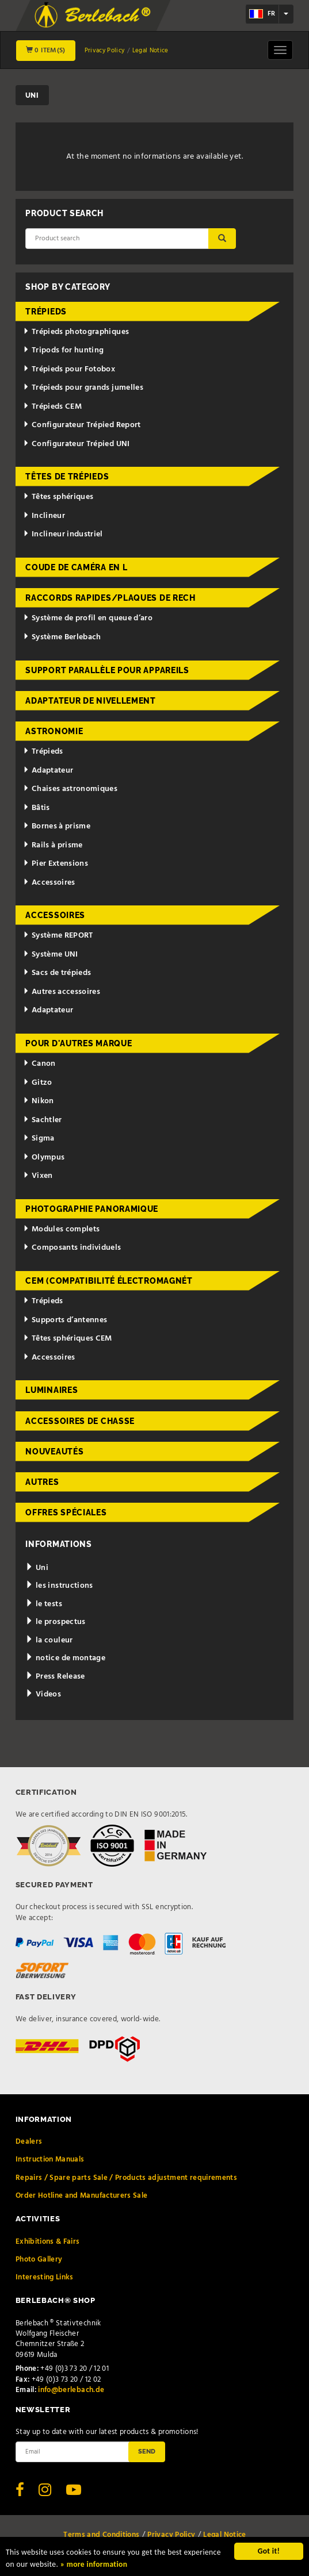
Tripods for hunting (63, 350)
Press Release (55, 1676)
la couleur (49, 1640)
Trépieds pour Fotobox (69, 369)
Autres (42, 1482)
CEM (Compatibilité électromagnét (108, 1280)
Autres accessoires (61, 992)
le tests (43, 1604)
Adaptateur (48, 770)
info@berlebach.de (71, 2390)
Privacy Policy (105, 50)
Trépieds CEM (52, 406)
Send (146, 2451)
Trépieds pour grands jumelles (83, 387)
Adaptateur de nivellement (90, 700)
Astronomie (54, 731)
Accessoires (49, 882)
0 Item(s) (46, 50)
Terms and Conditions (101, 2535)
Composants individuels (72, 1247)
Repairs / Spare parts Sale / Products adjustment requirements (126, 2178)
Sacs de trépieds (57, 973)
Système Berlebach (62, 637)
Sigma (39, 1138)
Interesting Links (45, 2277)
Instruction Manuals (50, 2159)
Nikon (38, 1101)
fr (262, 14)
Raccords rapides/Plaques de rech (110, 597)
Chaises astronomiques (70, 789)
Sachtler (42, 1120)
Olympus (43, 1157)
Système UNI (50, 954)
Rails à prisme (53, 845)
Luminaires (51, 1390)
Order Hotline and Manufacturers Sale (82, 2196)
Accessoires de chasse (80, 1421)
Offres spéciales (65, 1512)
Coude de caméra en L (76, 567)
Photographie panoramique (91, 1209)
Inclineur (44, 516)
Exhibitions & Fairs (48, 2242)
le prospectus (55, 1622)
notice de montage (65, 1658)
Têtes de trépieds (67, 476)
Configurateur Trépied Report (82, 425)
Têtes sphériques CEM (67, 1338)
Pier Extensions (55, 863)
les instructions (59, 1585)
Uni (36, 1568)
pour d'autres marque (78, 1043)
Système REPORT (58, 935)
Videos (43, 1694)
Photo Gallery (39, 2259)
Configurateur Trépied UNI (76, 444)
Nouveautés (54, 1451)
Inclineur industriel (63, 534)
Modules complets (61, 1229)
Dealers (29, 2142)
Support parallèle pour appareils (107, 670)
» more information (94, 2565)
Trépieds (46, 311)
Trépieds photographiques (76, 332)
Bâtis (36, 808)
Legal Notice (150, 50)
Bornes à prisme (56, 826)
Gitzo (37, 1082)
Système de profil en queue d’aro (87, 618)
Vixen (38, 1176)
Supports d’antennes (65, 1320)
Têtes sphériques (58, 497)
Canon (39, 1063)
